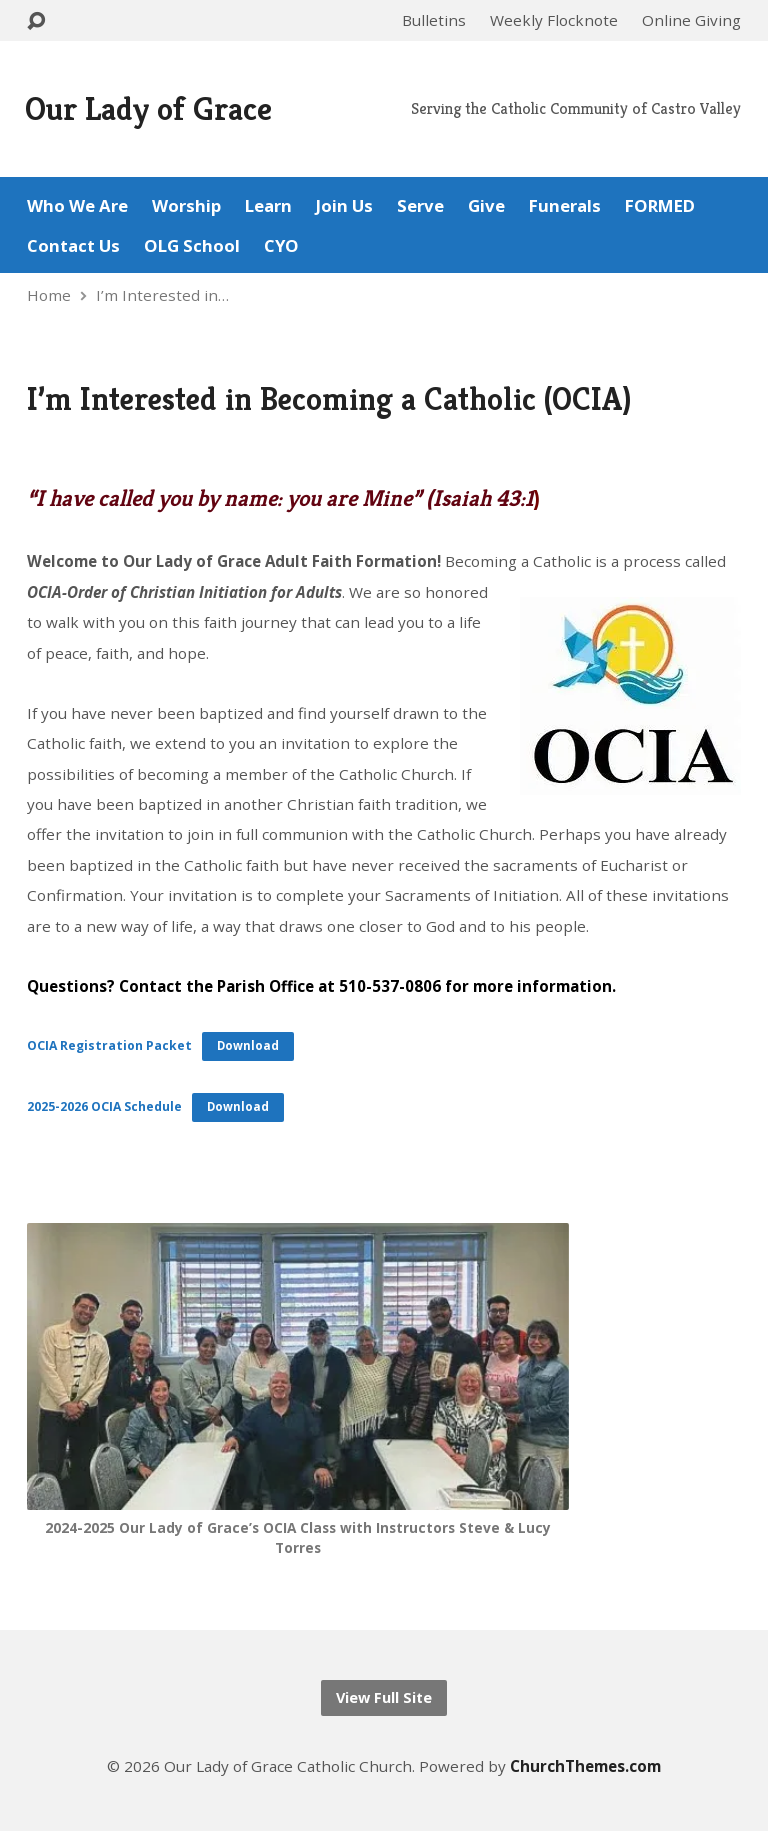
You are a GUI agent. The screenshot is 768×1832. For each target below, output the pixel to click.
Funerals (565, 206)
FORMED (660, 206)
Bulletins (434, 20)
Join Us (344, 206)
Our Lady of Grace (148, 108)
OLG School (192, 246)
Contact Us (73, 246)
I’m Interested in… (162, 295)
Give (486, 206)
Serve (420, 206)
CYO (281, 246)
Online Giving (691, 20)
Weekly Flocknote (554, 20)
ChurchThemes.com (585, 1766)
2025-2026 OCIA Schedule (104, 1106)
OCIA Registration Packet (109, 1045)
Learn (268, 206)
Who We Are (77, 206)
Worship (186, 206)
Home (49, 295)
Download (248, 1045)
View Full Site (384, 1697)
